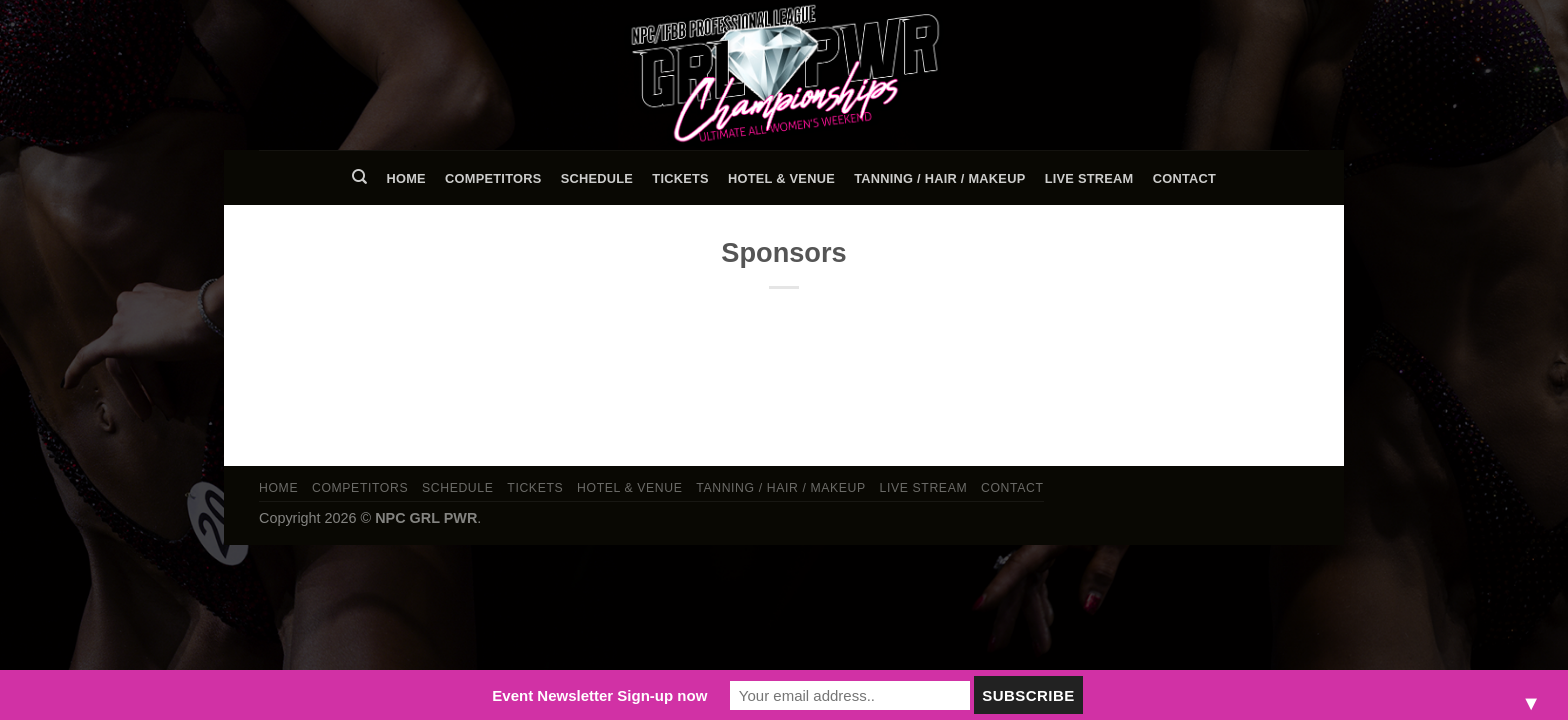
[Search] (359, 177)
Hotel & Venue (781, 178)
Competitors (493, 178)
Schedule (597, 178)
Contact (1184, 178)
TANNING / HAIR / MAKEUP (939, 178)
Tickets (680, 178)
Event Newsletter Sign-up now (599, 695)
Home (405, 178)
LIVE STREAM (1089, 178)
